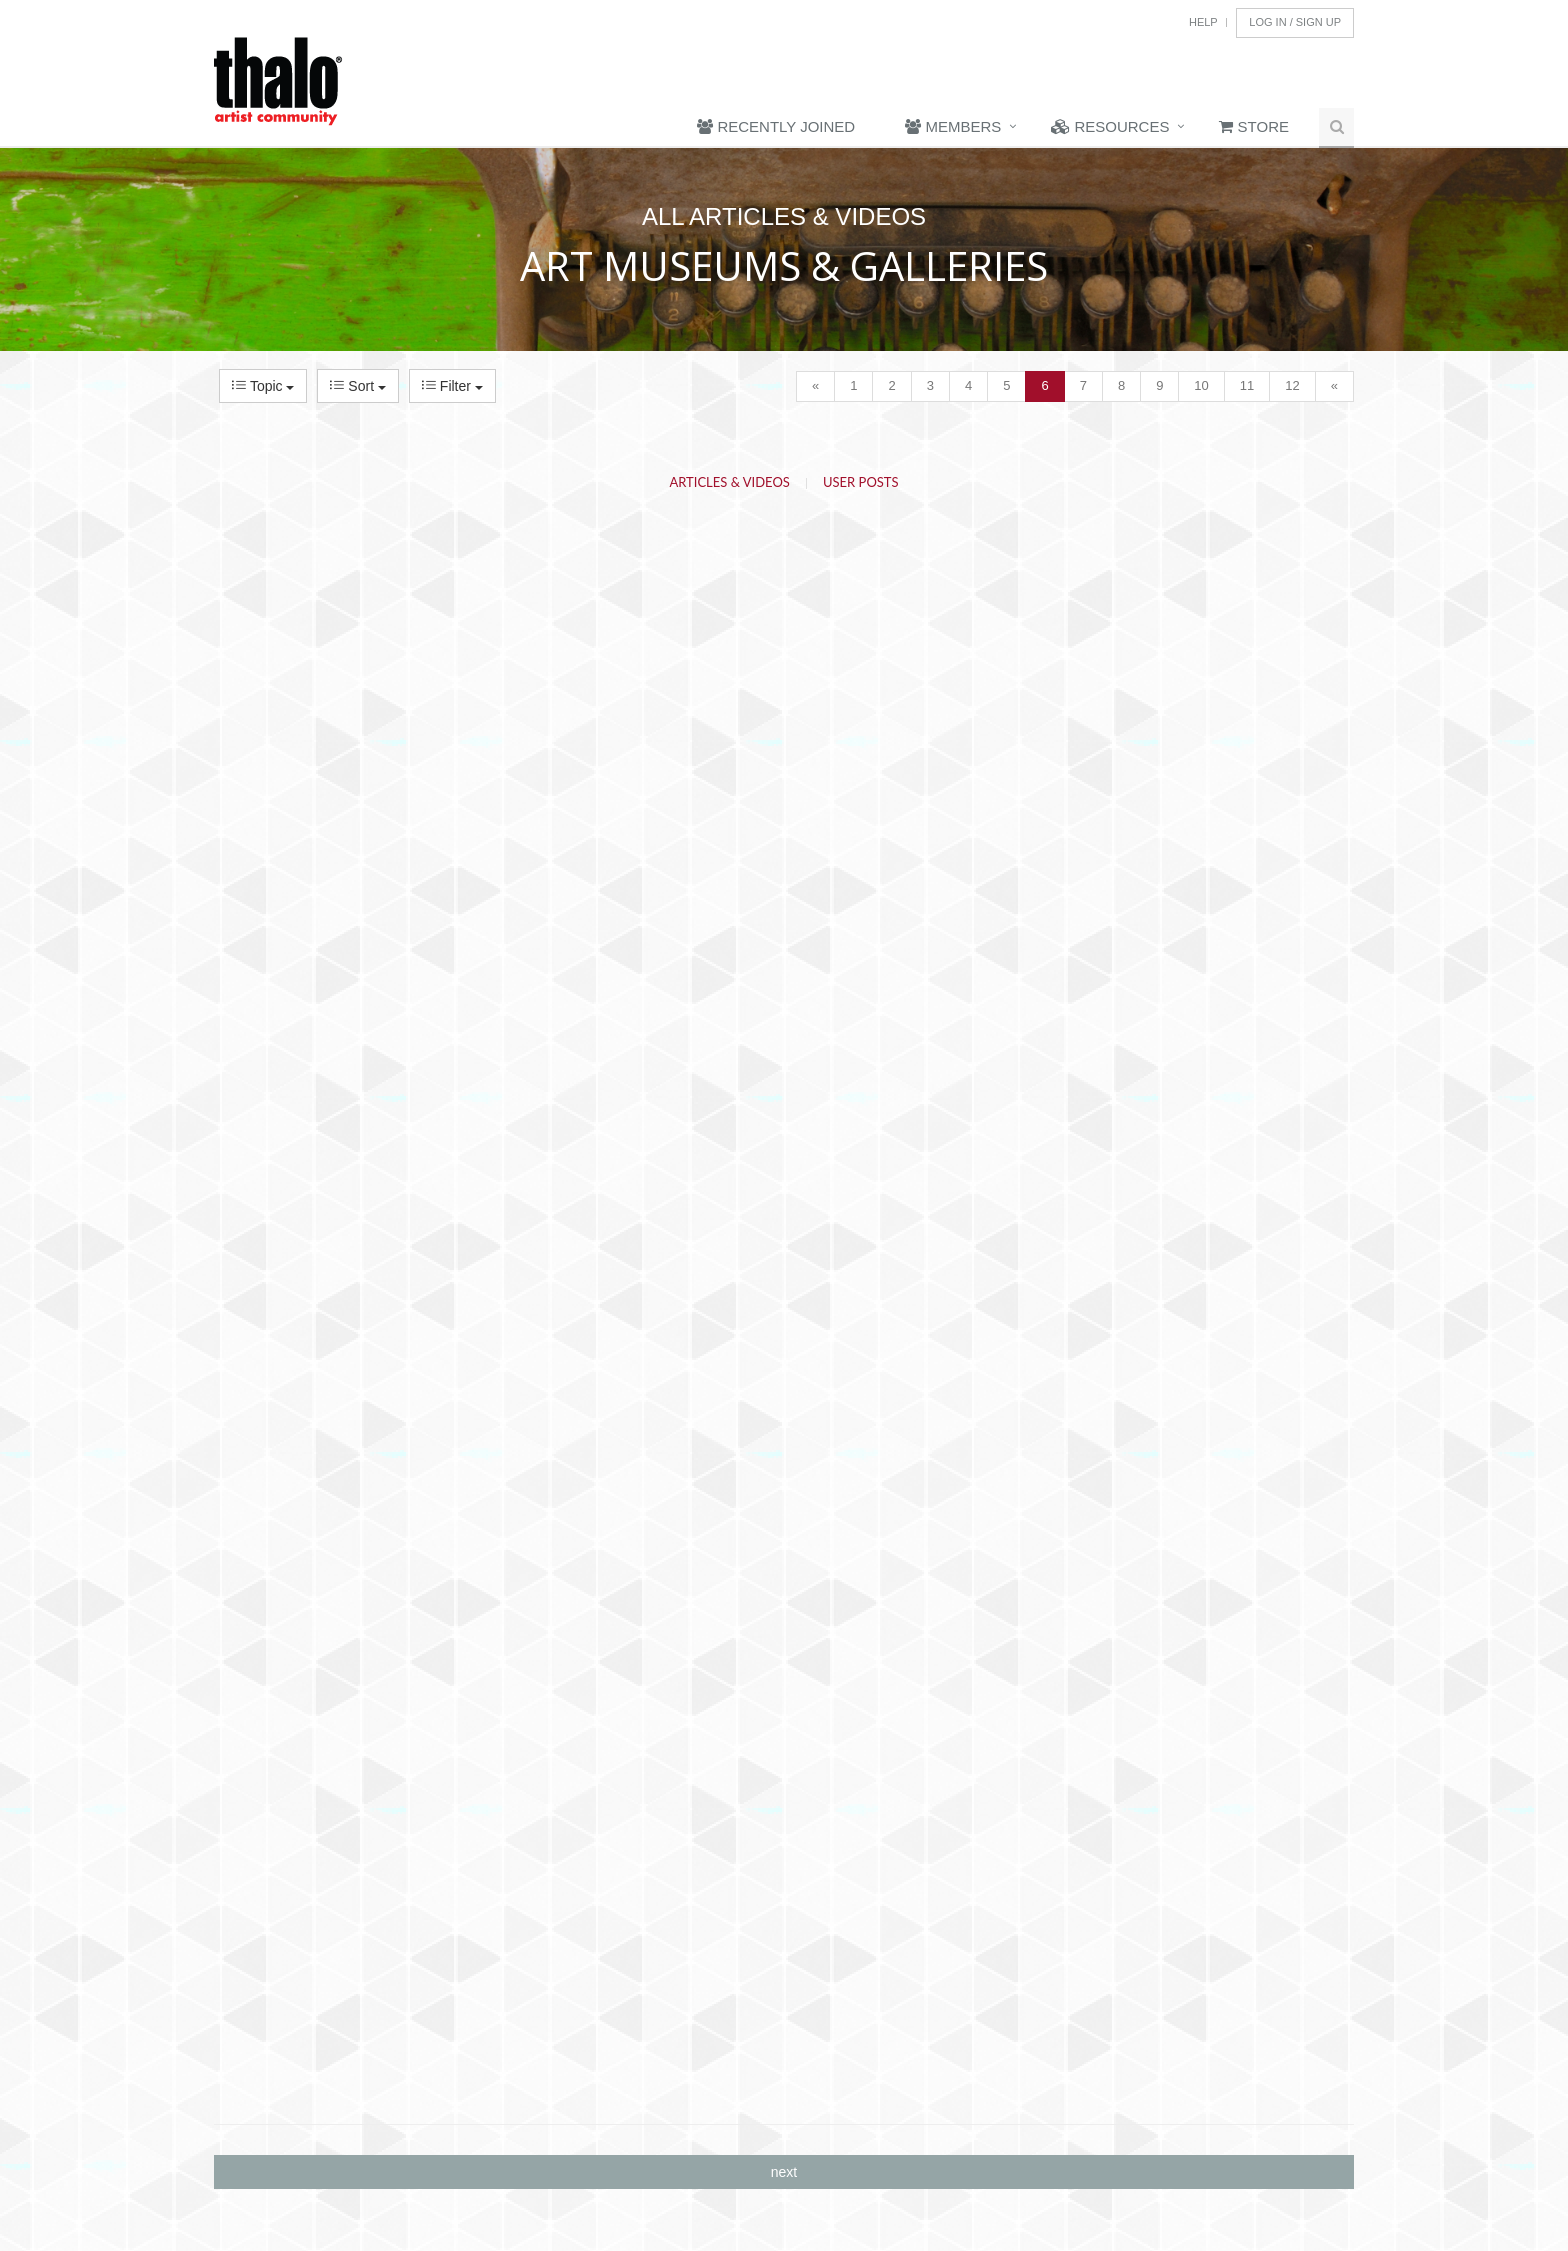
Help (1203, 22)
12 (1292, 385)
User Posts (861, 482)
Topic (263, 386)
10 (1201, 385)
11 (1247, 385)
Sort (357, 386)
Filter (452, 386)
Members (953, 126)
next (784, 2172)
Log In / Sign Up (1295, 22)
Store (1254, 126)
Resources (1110, 126)
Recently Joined (776, 126)
